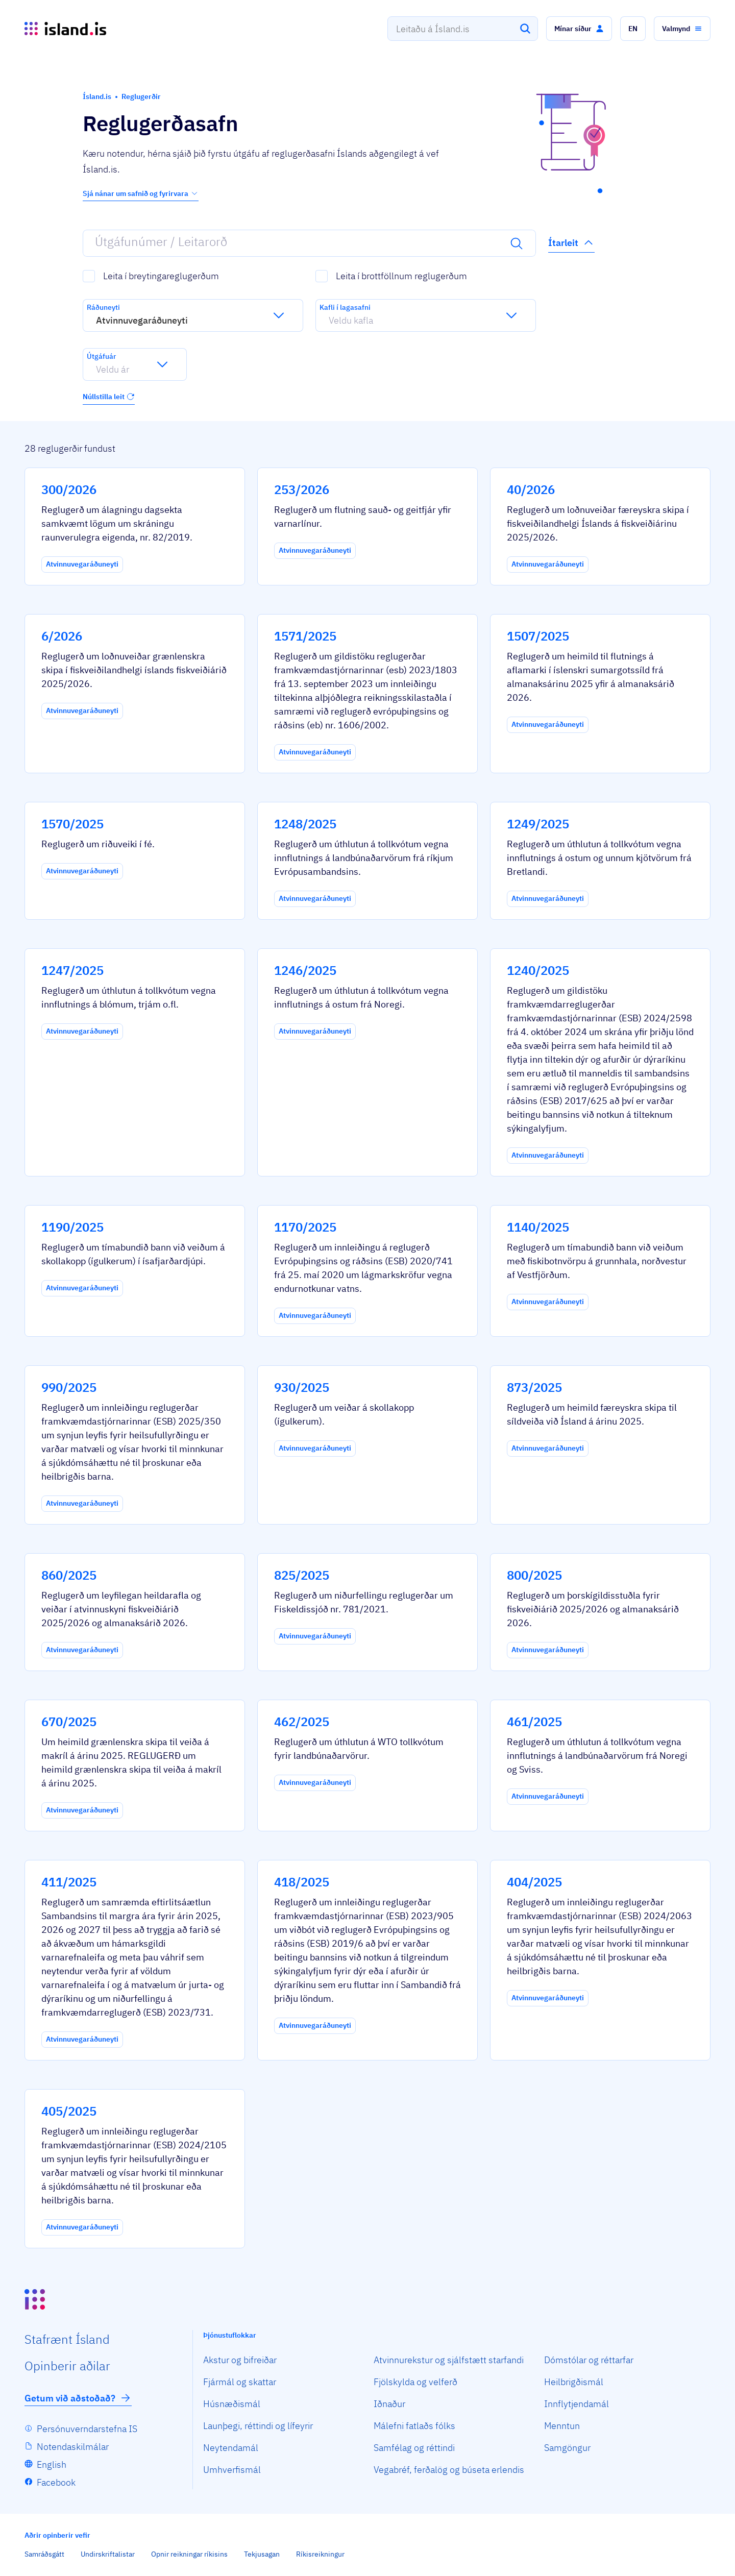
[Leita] (525, 28)
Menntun (562, 2426)
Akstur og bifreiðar (240, 2360)
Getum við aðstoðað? (78, 2398)
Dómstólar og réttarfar (588, 2360)
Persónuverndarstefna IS (87, 2429)
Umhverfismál (232, 2469)
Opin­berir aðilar (67, 2366)
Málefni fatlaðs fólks (414, 2426)
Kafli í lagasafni (345, 307)
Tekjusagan (262, 2554)
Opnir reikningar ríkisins (189, 2554)
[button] (579, 28)
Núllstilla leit (109, 396)
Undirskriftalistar (108, 2554)
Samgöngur (567, 2448)
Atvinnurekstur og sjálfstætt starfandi (449, 2360)
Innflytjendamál (576, 2404)
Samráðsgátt (44, 2554)
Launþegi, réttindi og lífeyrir (258, 2426)
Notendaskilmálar (73, 2446)
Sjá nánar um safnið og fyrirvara (141, 193)
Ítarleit (571, 242)
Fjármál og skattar (239, 2382)
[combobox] (462, 28)
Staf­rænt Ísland (67, 2339)
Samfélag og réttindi (414, 2448)
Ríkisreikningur (320, 2554)
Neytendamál (230, 2448)
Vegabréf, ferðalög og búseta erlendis (449, 2469)
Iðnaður (389, 2404)
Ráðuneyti (103, 307)
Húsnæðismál (231, 2404)
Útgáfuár (101, 356)
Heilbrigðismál (573, 2382)
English (51, 2464)
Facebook (56, 2482)
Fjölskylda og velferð (415, 2382)
